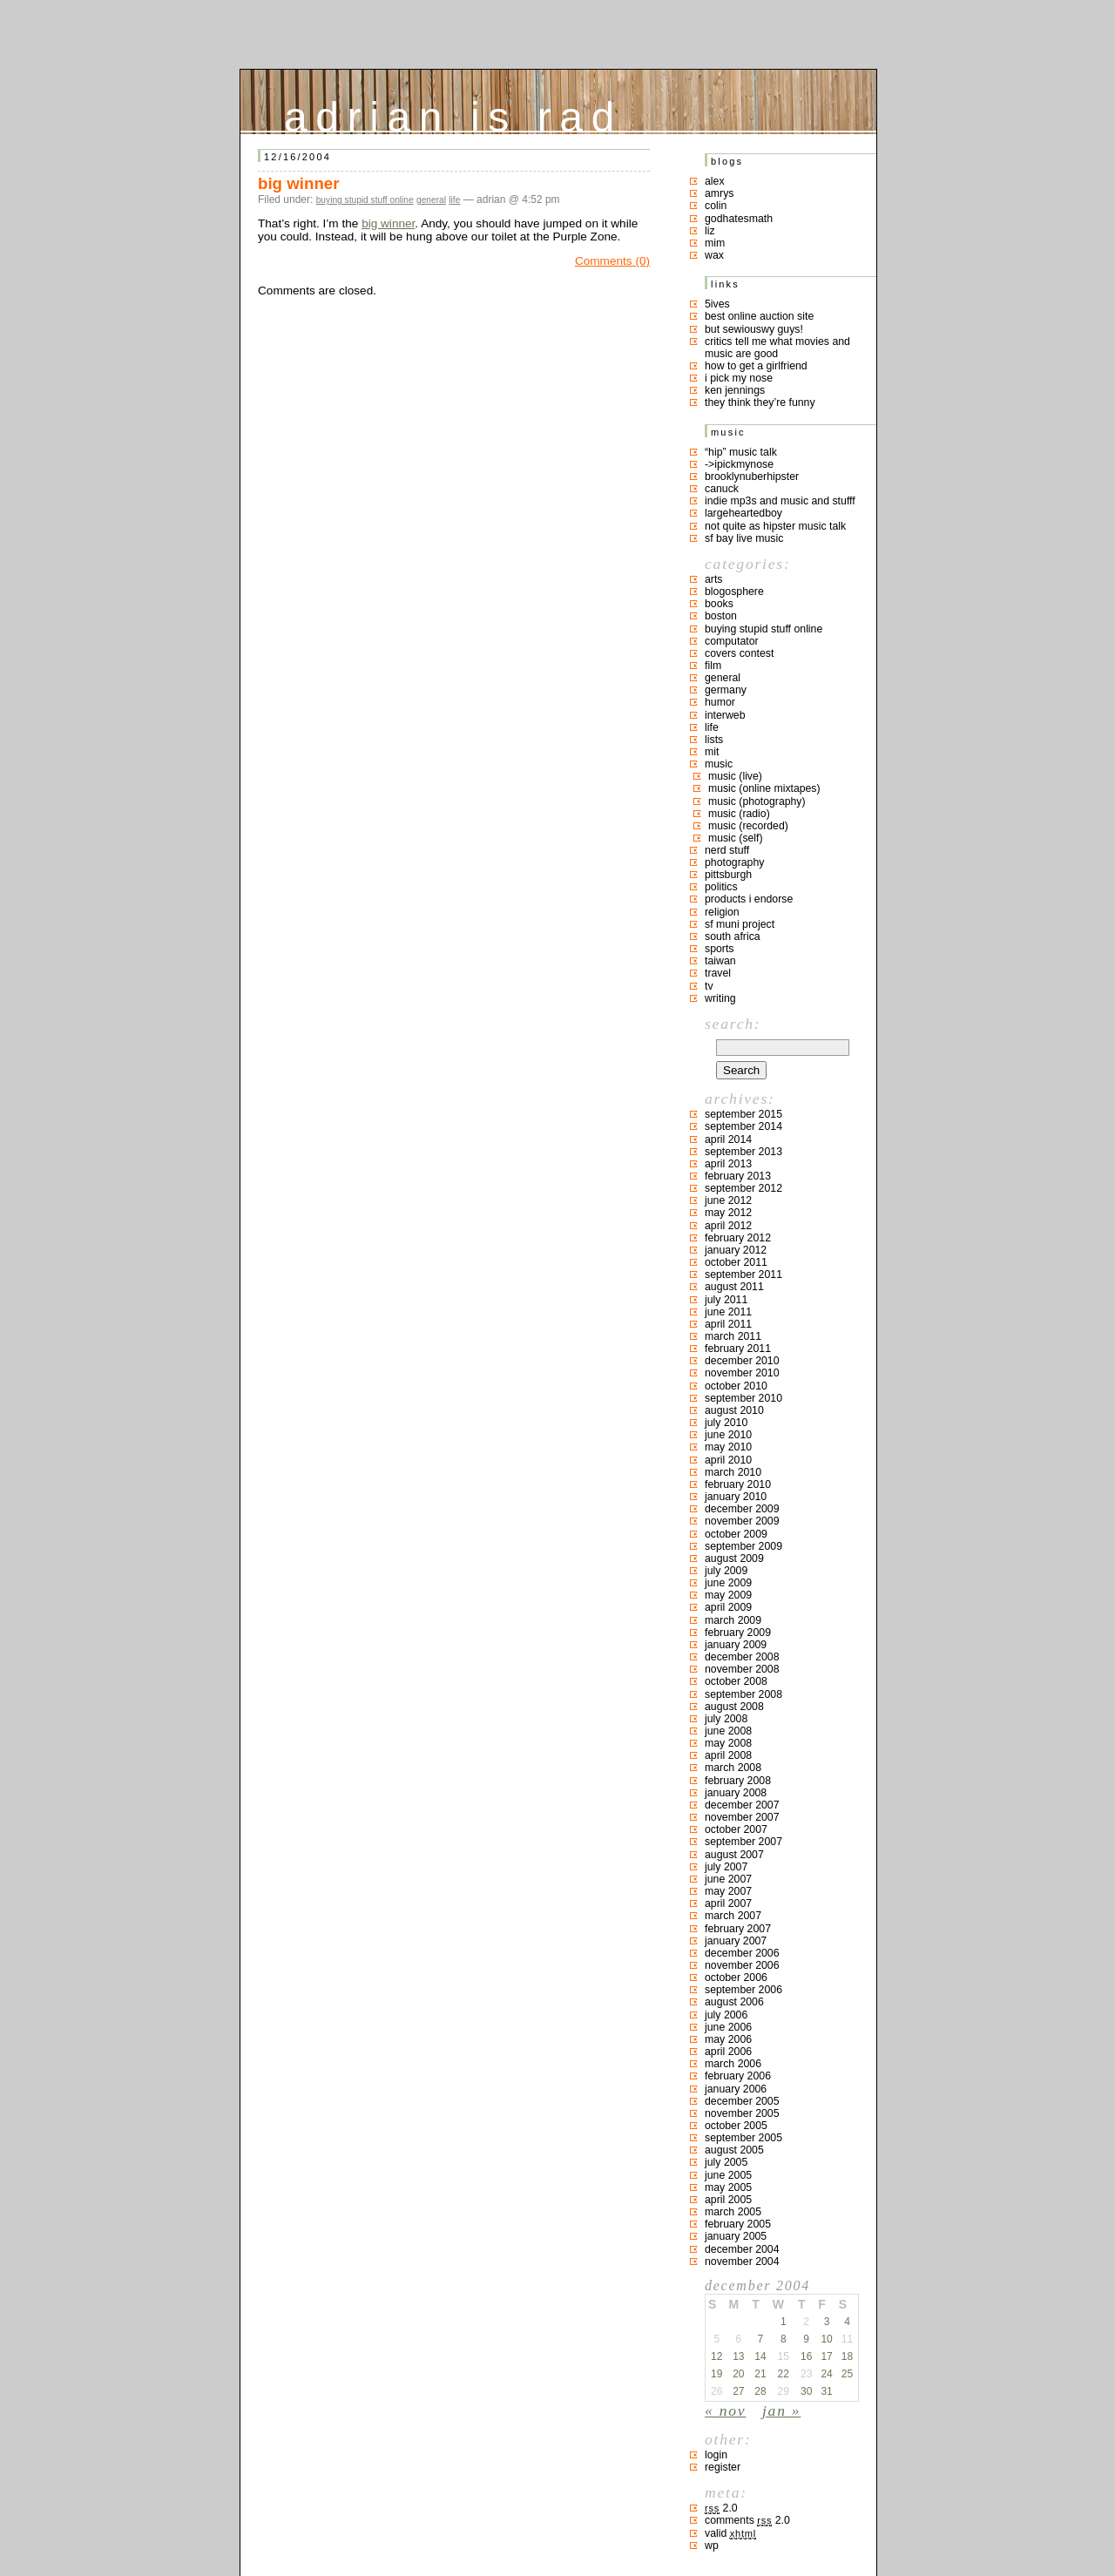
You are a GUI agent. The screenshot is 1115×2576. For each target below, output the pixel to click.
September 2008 (743, 1694)
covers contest (739, 653)
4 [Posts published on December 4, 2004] (847, 2322)
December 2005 (742, 2101)
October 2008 (736, 1681)
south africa (732, 936)
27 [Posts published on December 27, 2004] (738, 2391)
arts (714, 579)
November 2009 (742, 1521)
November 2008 (742, 1669)
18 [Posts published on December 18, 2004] (847, 2356)
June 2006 (728, 2027)
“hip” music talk (741, 452)
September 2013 (743, 1152)
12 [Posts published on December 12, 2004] (716, 2356)
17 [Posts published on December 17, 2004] (826, 2356)
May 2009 (728, 1595)
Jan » (781, 2410)
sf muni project (739, 924)
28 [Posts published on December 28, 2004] (760, 2391)
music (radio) (739, 814)
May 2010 (728, 1447)
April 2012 (728, 1226)
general (431, 200)
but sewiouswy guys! (754, 329)
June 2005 (728, 2175)
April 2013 (728, 1164)
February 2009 (738, 1632)
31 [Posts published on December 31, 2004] (826, 2391)
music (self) (735, 838)
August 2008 (734, 1706)
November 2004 (742, 2261)
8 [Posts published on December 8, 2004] (783, 2339)
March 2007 (733, 1916)
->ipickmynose (739, 464)
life (454, 200)
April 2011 (728, 1324)
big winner (299, 183)
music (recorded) (748, 826)
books (719, 604)
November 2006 (742, 1965)
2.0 (721, 2508)
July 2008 (726, 1719)
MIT (712, 752)
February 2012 (738, 1238)
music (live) (735, 776)
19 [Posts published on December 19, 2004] (716, 2374)
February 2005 (738, 2224)
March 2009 (733, 1620)
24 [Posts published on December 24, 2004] (826, 2374)
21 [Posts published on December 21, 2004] (760, 2374)
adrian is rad (453, 113)
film (713, 665)
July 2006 (726, 2015)
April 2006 (728, 2051)
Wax (714, 255)
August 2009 (734, 1558)
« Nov (725, 2410)
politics (721, 887)
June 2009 (728, 1583)
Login (716, 2455)
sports (719, 949)
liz (710, 231)
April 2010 (728, 1460)
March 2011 (733, 1336)
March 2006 (733, 2064)
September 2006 (743, 1990)
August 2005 (734, 2150)
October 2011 (736, 1262)
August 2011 (734, 1287)
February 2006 (738, 2076)
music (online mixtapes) (764, 788)
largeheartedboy (743, 513)
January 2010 (736, 1497)
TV (709, 986)
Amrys (719, 193)
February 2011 (738, 1348)
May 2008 (728, 1743)
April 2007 (728, 1903)
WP (712, 2545)
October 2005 (736, 2126)
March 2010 (733, 1472)
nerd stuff (727, 850)
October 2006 (736, 1977)
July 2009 (726, 1571)
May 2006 (728, 2039)
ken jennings (735, 390)
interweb (725, 715)
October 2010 (736, 1386)
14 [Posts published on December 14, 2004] (760, 2356)
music (719, 764)
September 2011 (743, 1274)
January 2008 (736, 1793)
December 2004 (742, 2249)
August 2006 (734, 2002)
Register (722, 2467)
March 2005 (733, 2212)
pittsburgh (728, 875)
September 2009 (743, 1546)
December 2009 (742, 1509)
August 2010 (734, 1410)
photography (734, 862)
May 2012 (728, 1213)
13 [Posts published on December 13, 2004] (738, 2356)
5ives (717, 304)
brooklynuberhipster (752, 476)
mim (715, 243)
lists (714, 740)
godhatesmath (739, 219)
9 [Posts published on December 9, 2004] (806, 2339)
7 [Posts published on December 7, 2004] (761, 2339)
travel (718, 973)
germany (726, 690)
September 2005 (743, 2138)
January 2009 (736, 1645)
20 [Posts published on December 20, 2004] (738, 2374)
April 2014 (728, 1139)
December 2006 (742, 1953)
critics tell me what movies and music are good (777, 347)
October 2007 (736, 1829)
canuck (722, 489)
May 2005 (728, 2187)
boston (721, 616)
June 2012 (728, 1200)
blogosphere (734, 591)
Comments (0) (612, 260)
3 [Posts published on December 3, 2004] (827, 2322)
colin (715, 205)
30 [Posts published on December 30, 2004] (806, 2391)
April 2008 (728, 1755)
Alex (715, 181)
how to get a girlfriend (756, 366)
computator (732, 641)
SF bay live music (744, 538)
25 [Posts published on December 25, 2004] (847, 2374)
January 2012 (736, 1250)
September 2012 (743, 1188)
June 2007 (728, 1879)
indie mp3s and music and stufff (780, 501)
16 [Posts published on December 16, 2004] (806, 2356)
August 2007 (734, 1855)
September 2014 (743, 1126)
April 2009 (728, 1607)
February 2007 (738, 1929)
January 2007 (736, 1941)
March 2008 (733, 1767)
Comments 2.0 (747, 2520)
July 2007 (726, 1867)
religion (722, 912)
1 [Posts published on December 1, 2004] (783, 2322)
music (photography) (757, 801)
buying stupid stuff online (365, 200)
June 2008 (728, 1731)
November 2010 (742, 1373)
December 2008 (742, 1657)
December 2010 (742, 1361)
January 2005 (736, 2236)
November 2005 (742, 2113)
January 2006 (736, 2089)
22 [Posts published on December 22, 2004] (783, 2374)
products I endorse (749, 899)
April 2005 (728, 2200)
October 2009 (736, 1534)
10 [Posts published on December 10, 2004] (826, 2339)
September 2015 (743, 1114)
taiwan (720, 961)
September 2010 (743, 1398)
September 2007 (743, 1842)
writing (720, 998)
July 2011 (726, 1300)
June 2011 (728, 1312)
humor (720, 702)
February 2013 (738, 1176)
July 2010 (726, 1422)
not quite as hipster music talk (775, 526)
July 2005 (726, 2162)
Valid (730, 2533)
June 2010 (728, 1435)
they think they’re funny (760, 402)
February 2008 (738, 1781)
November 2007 (742, 1817)
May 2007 (728, 1891)
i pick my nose (739, 378)
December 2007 (742, 1805)
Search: (732, 1023)
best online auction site (759, 316)
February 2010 (738, 1484)
